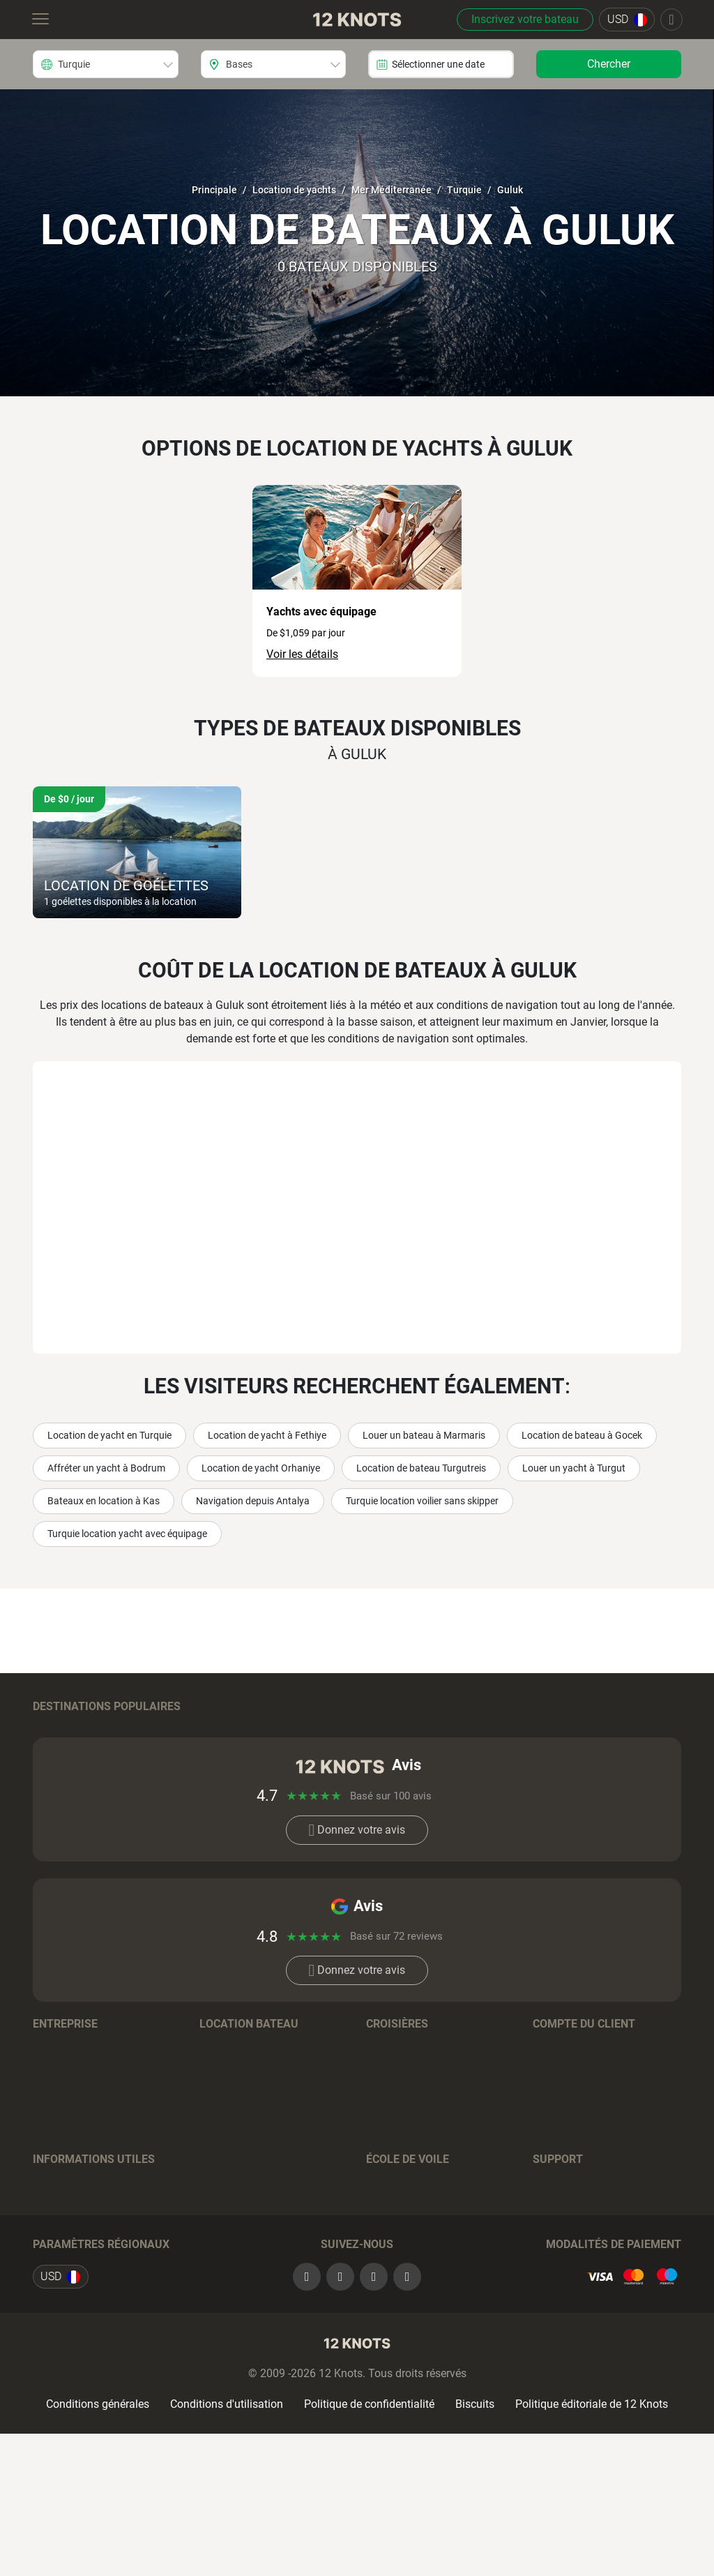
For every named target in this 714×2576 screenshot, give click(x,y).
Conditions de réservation (261, 2281)
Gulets (215, 2218)
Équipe (49, 2113)
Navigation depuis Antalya (253, 1500)
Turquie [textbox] (74, 64)
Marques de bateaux (249, 2134)
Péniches (221, 2260)
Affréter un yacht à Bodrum (106, 1468)
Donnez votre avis (357, 1897)
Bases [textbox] (239, 64)
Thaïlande (557, 1729)
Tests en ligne (400, 2270)
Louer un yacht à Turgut (573, 1468)
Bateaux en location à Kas (103, 1500)
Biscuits (474, 2546)
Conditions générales (97, 2546)
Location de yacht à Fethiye (267, 1435)
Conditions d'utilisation (226, 2546)
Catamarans (229, 2197)
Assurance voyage (78, 2291)
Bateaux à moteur (243, 2176)
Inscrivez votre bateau (525, 19)
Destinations (397, 2113)
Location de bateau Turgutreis (421, 1468)
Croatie (50, 1729)
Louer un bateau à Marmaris (424, 1435)
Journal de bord (71, 2249)
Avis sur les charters (82, 2312)
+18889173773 (638, 2270)
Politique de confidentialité (369, 2546)
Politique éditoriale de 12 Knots (591, 2546)
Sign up (551, 2134)
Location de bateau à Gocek (582, 1435)
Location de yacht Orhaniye (261, 1468)
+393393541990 (597, 2291)
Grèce (47, 1762)
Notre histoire (65, 2134)
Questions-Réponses (249, 2302)
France (49, 1783)
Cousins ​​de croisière (415, 2249)
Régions (219, 2113)
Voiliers (217, 2155)
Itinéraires (57, 2270)
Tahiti (380, 1762)
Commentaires (69, 2176)
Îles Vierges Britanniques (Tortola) (426, 1735)
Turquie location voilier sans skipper (422, 1500)
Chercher (608, 63)
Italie (544, 1762)
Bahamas (223, 1729)
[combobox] (105, 64)
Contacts (55, 2197)
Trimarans (224, 2239)
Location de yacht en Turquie (109, 1435)
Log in (548, 2113)
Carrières (54, 2155)
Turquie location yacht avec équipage (127, 1533)
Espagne (220, 1762)
